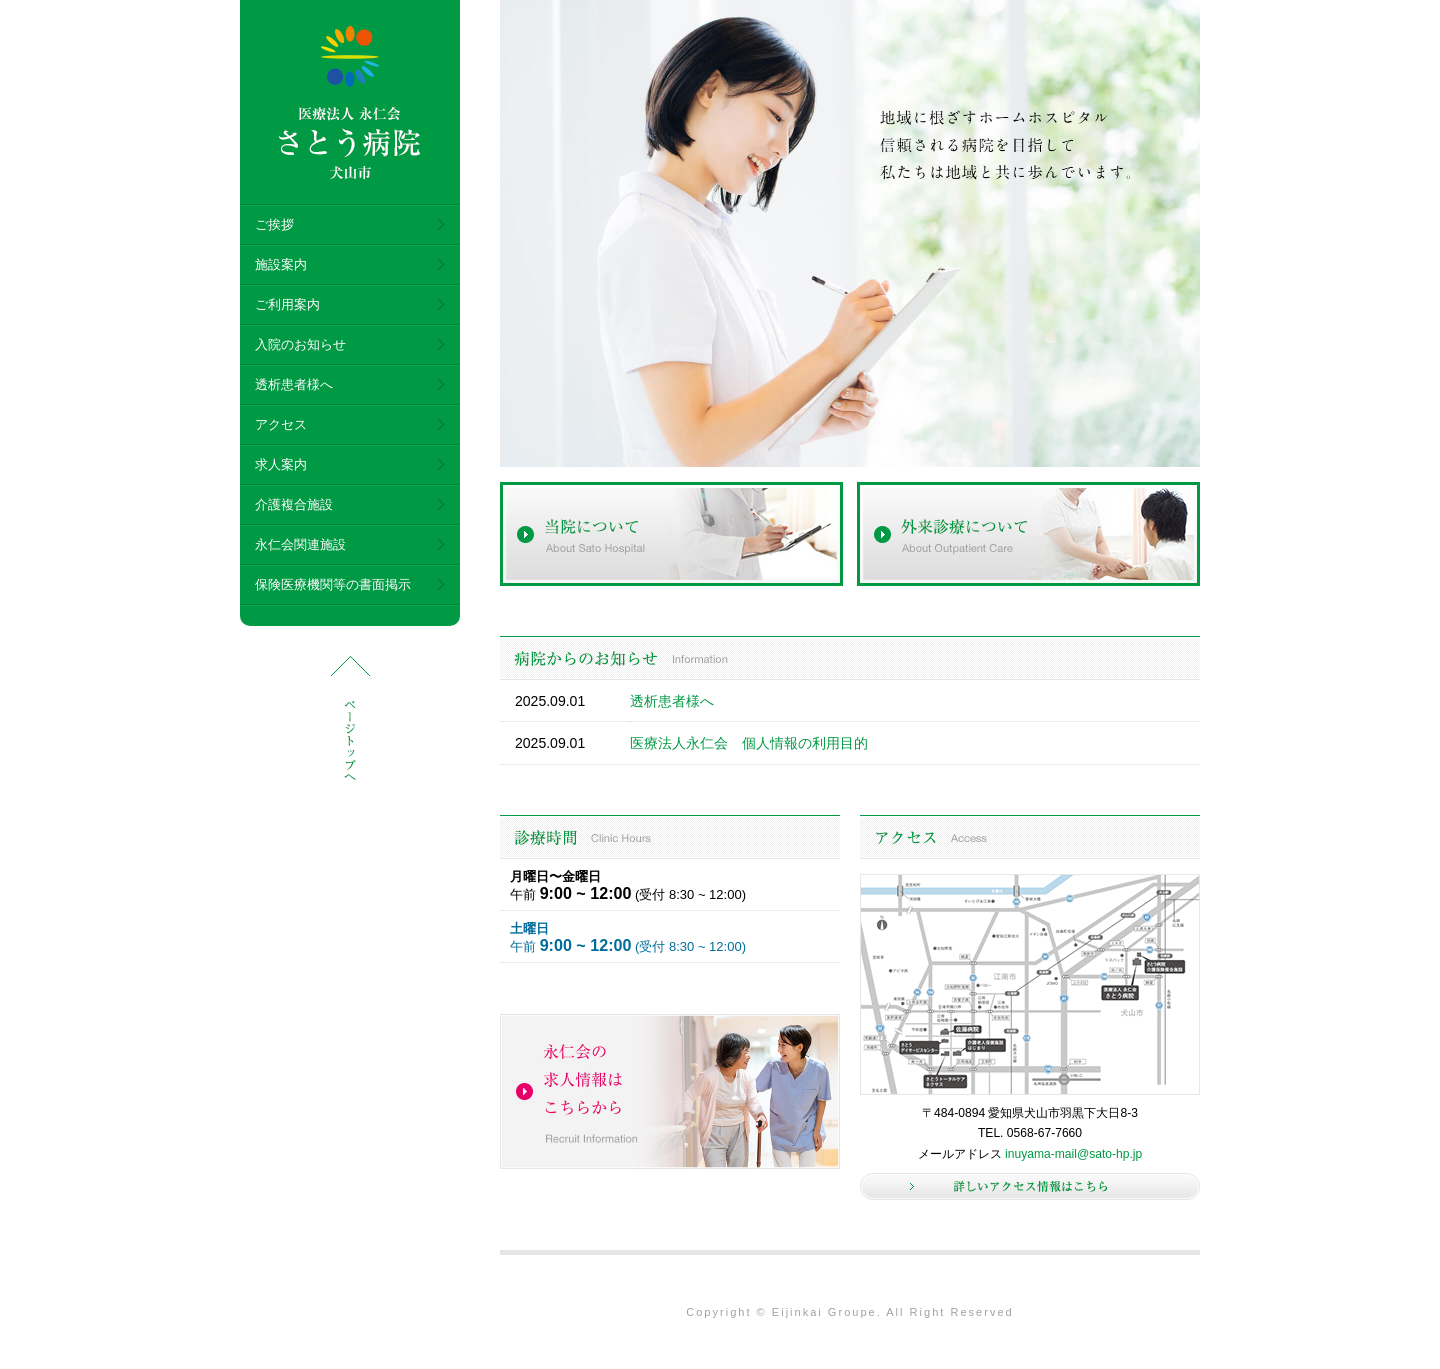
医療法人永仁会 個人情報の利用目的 (749, 743)
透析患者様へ (294, 384)
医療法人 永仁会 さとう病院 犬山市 (350, 103)
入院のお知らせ (300, 344)
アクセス (281, 424)
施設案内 (281, 264)
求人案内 (281, 464)
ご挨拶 (274, 224)
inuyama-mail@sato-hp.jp (1073, 1154)
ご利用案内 (287, 304)
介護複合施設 (294, 504)
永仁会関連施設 (300, 544)
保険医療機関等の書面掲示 (333, 584)
